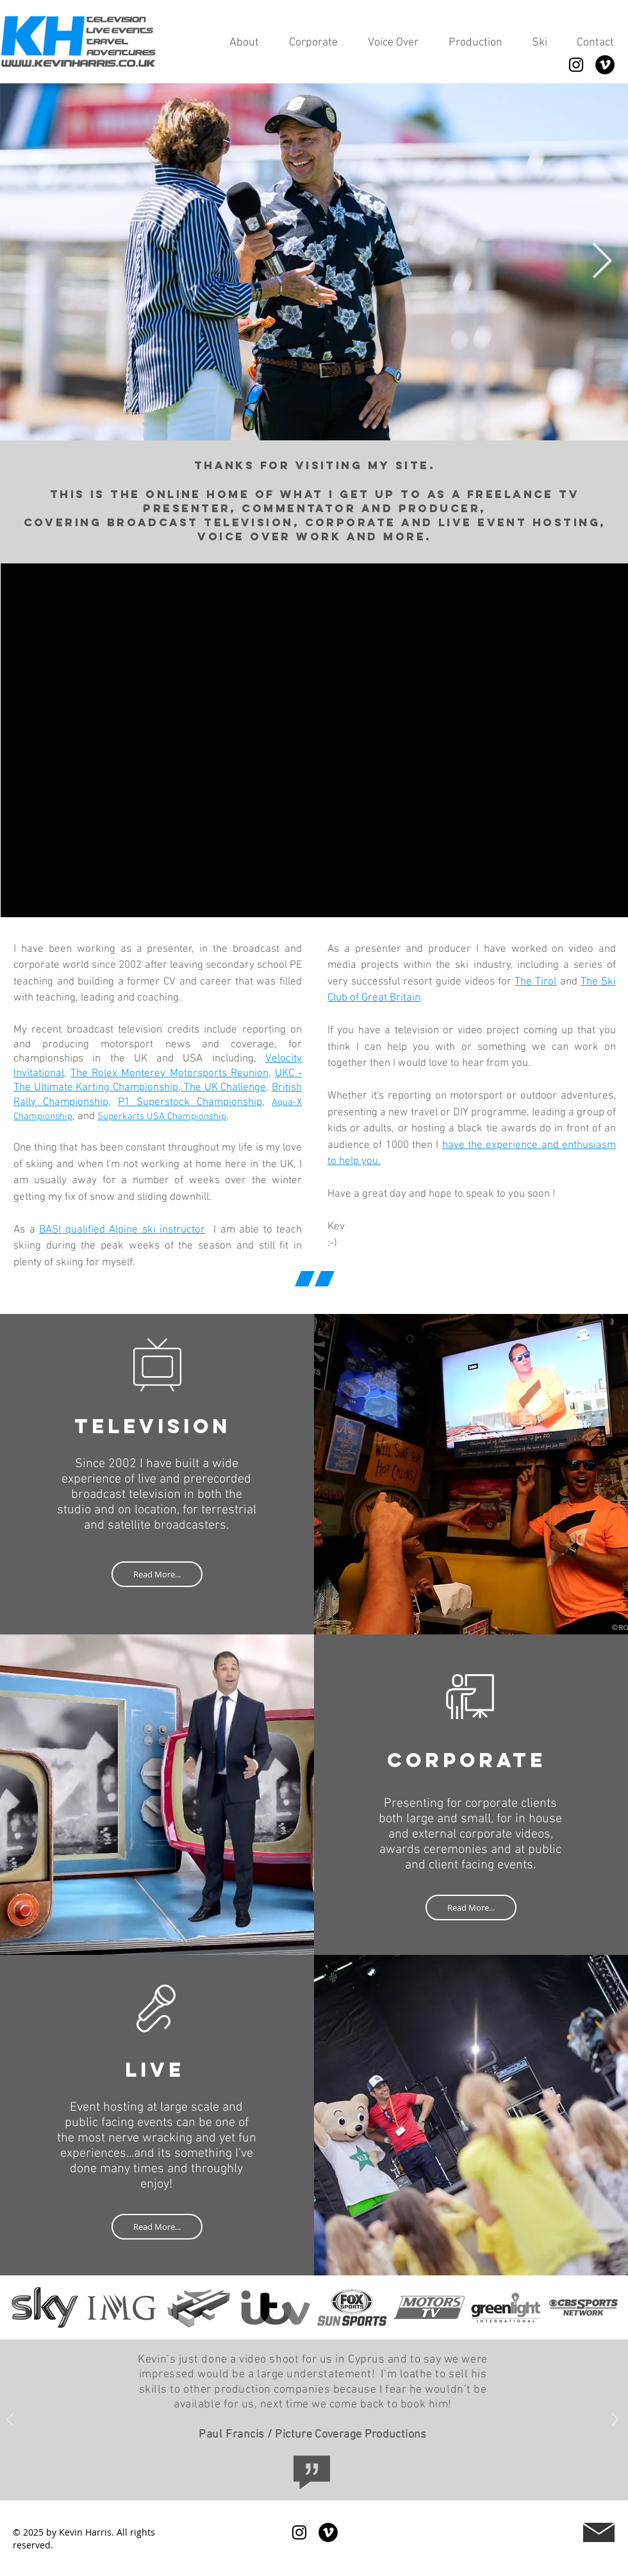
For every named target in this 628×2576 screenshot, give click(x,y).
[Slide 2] (323, 2323)
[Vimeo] (605, 64)
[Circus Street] (328, 2482)
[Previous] (20, 2307)
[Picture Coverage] (285, 2483)
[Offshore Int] (314, 2482)
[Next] (607, 2307)
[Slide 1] (306, 2323)
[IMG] (300, 2482)
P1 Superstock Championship (190, 1102)
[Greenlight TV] (342, 2482)
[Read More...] (157, 1574)
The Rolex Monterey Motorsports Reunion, (170, 1073)
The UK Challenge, (225, 1087)
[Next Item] (602, 262)
